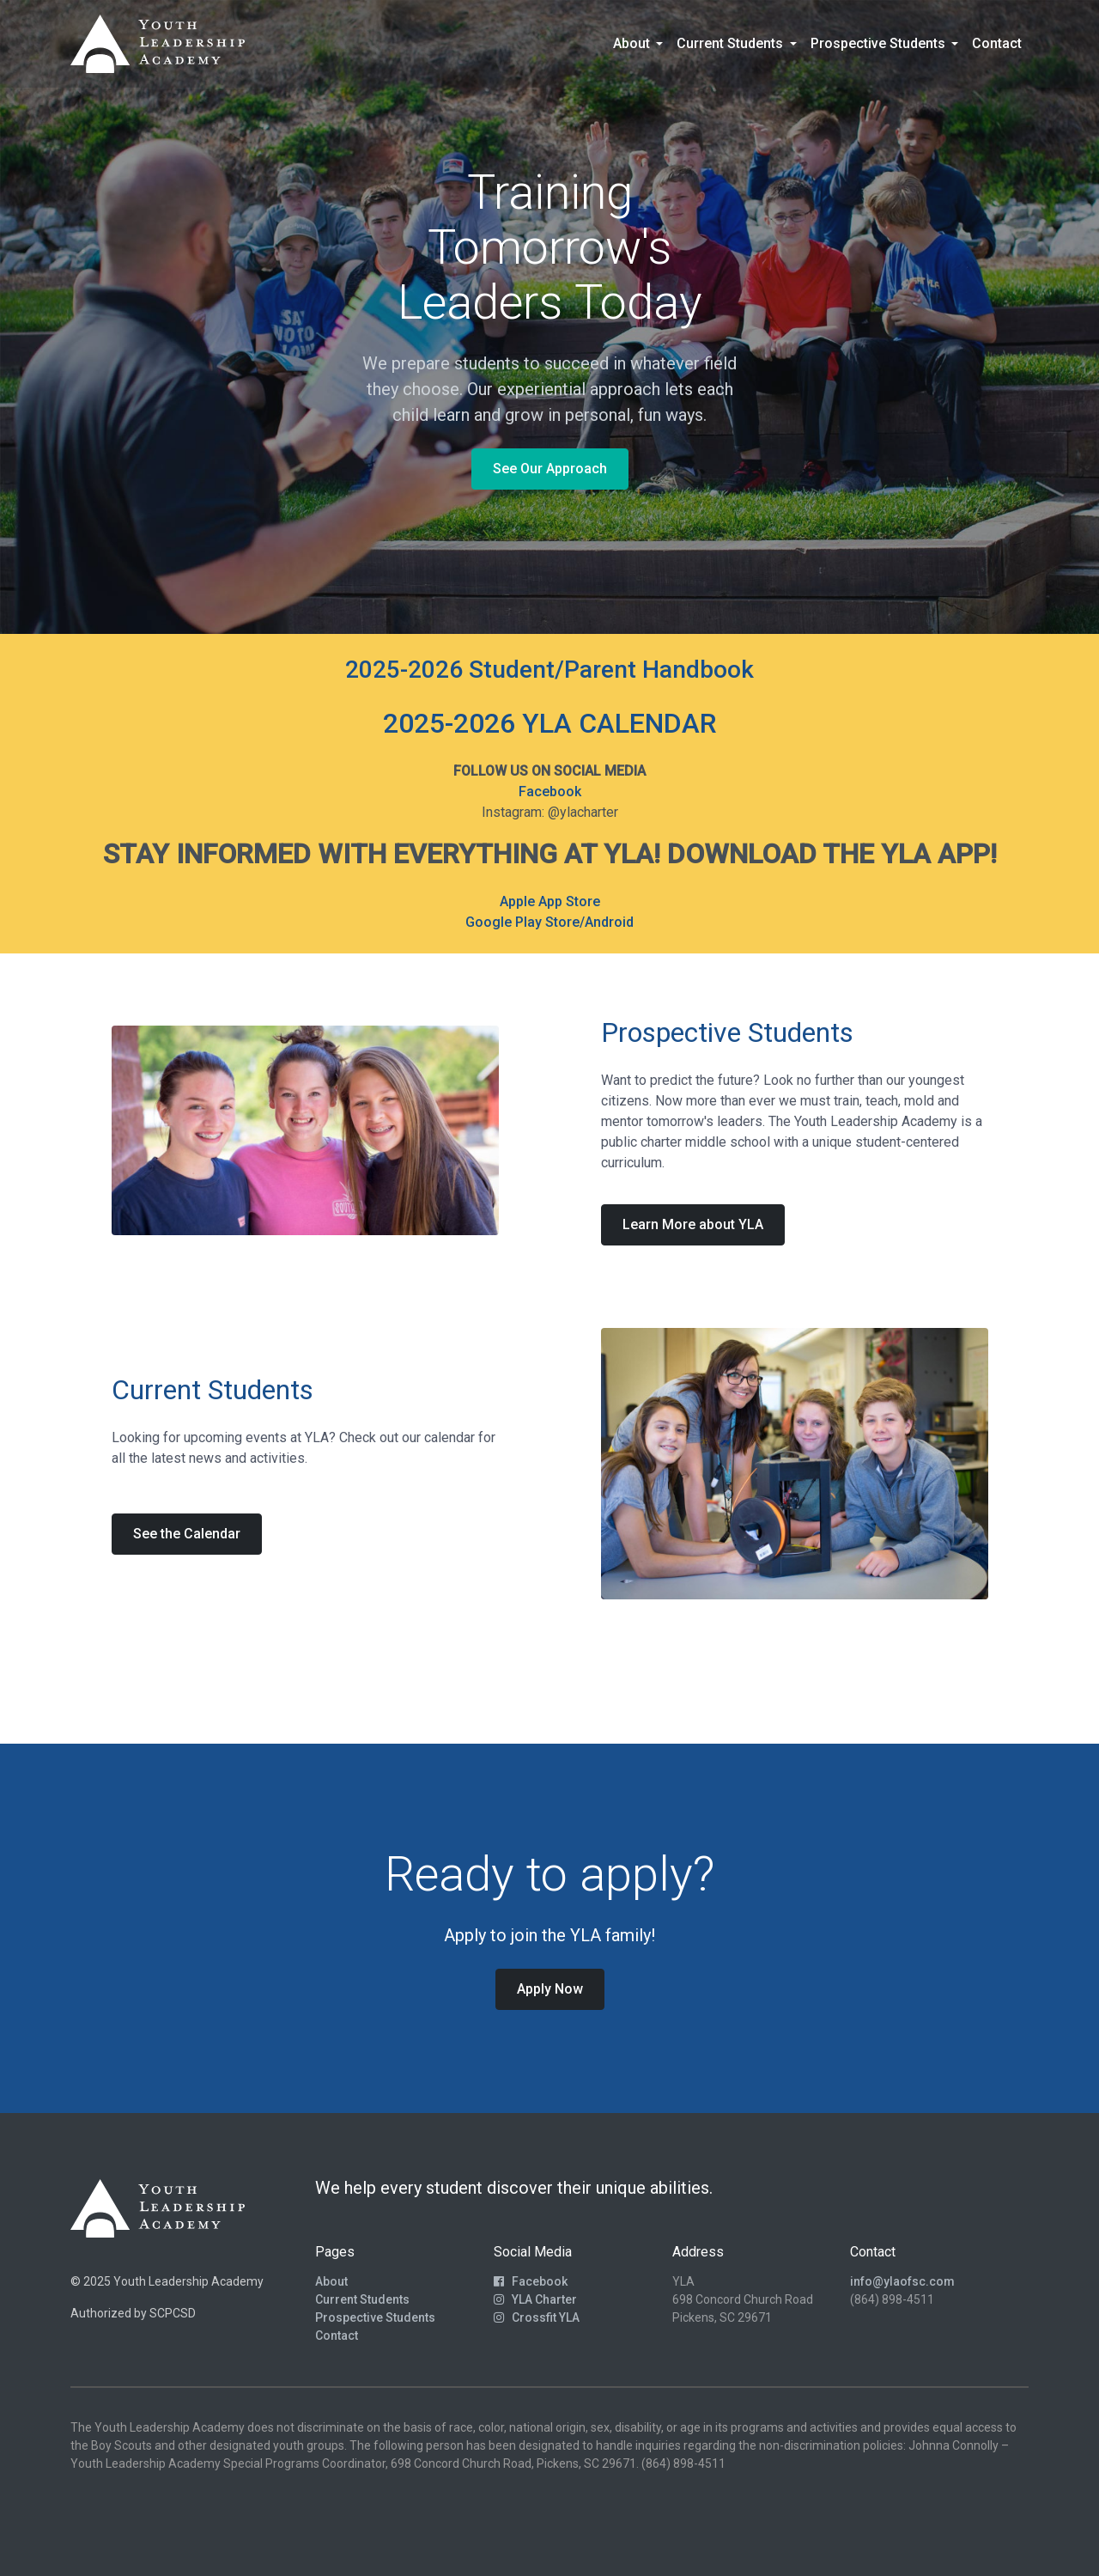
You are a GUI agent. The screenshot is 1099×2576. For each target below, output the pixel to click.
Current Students (362, 2299)
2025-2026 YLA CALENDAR (550, 723)
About (331, 2281)
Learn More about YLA (692, 1224)
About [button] (633, 43)
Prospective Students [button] (880, 43)
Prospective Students (375, 2317)
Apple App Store (550, 901)
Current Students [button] (731, 43)
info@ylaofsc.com (902, 2281)
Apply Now (550, 1989)
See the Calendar (186, 1534)
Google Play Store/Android (549, 922)
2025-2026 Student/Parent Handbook (549, 669)
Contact (997, 43)
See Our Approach (550, 468)
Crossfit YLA (537, 2317)
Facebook (550, 791)
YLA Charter (535, 2299)
